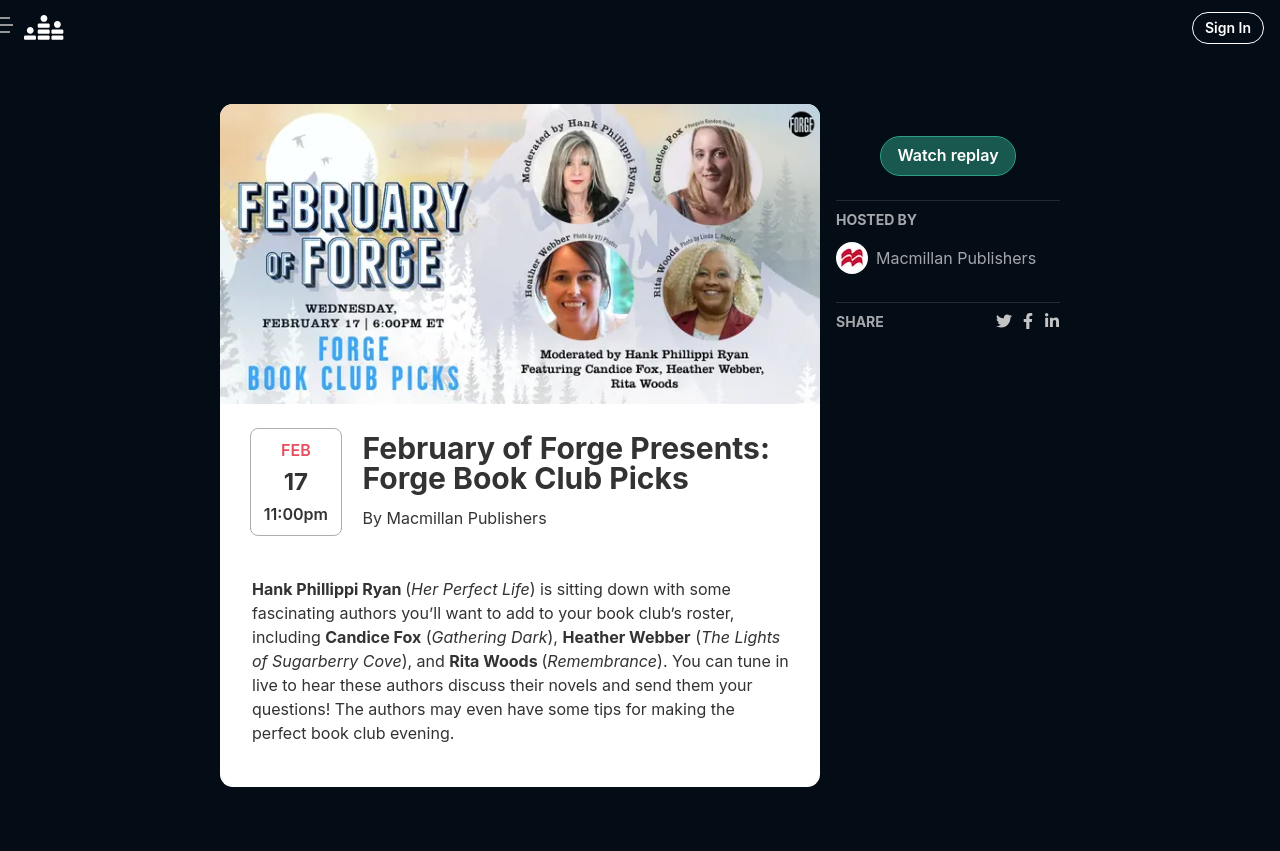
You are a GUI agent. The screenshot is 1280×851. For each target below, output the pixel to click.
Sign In (1228, 27)
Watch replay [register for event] (947, 155)
